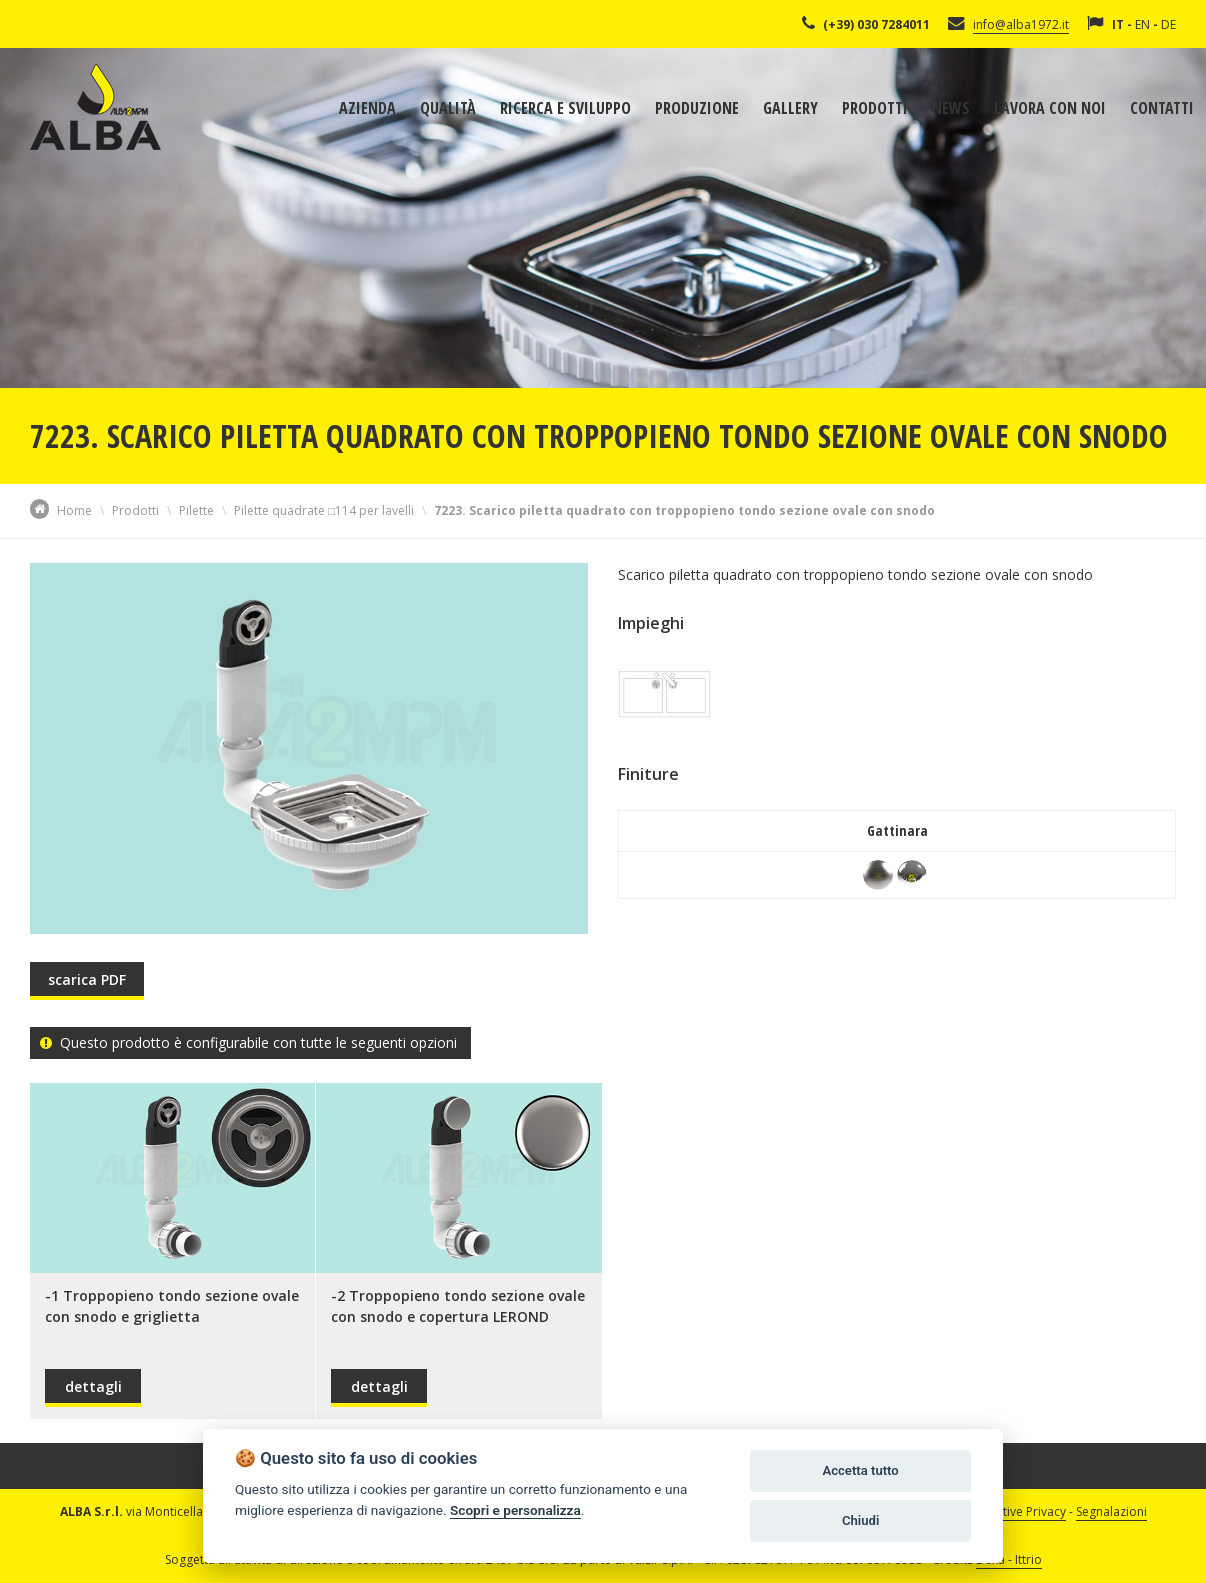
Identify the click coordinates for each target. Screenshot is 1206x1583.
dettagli (93, 1386)
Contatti (1162, 108)
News (951, 108)
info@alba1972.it (1021, 24)
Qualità (448, 108)
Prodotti (875, 108)
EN (1142, 24)
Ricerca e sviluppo (565, 108)
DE (1168, 24)
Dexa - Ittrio (1009, 1559)
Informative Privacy (1012, 1511)
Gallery (790, 108)
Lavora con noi (1050, 108)
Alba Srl (95, 107)
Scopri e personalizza (515, 1510)
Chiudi (860, 1520)
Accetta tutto (860, 1470)
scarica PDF (87, 979)
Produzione (697, 108)
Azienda (367, 108)
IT (1118, 24)
